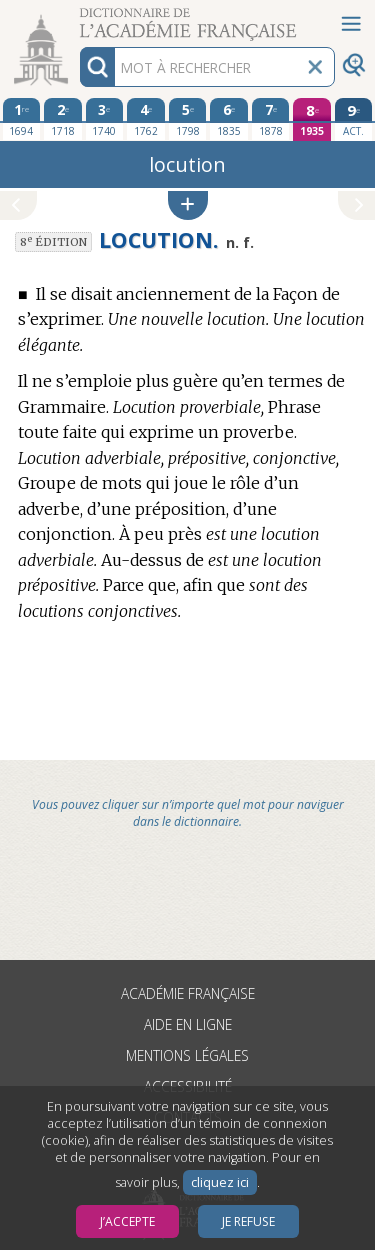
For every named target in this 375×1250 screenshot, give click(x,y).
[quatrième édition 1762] (146, 119)
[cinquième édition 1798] (188, 119)
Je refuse (248, 1221)
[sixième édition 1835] (229, 119)
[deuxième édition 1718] (63, 119)
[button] (188, 205)
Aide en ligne (188, 1024)
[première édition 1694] (22, 119)
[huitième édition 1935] (312, 119)
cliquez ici (220, 1182)
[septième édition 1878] (271, 119)
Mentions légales (187, 1055)
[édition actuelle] (354, 119)
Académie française (188, 993)
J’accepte (127, 1221)
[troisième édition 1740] (105, 119)
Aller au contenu (78, 17)
